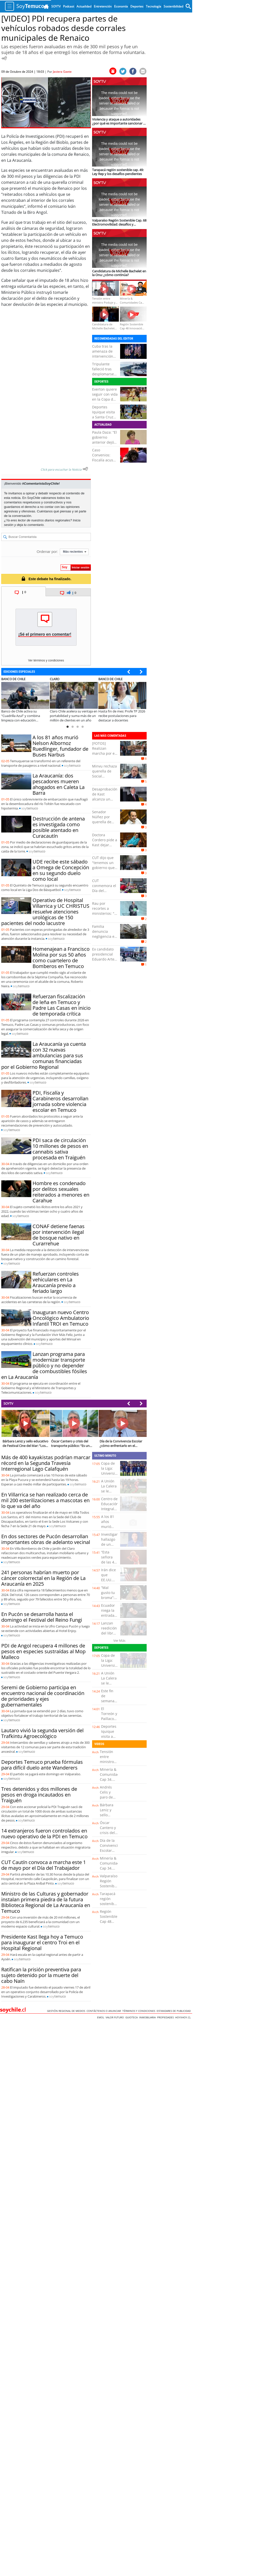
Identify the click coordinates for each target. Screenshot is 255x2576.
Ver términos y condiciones (46, 660)
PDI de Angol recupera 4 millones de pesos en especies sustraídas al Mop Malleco (43, 1651)
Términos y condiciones (139, 2011)
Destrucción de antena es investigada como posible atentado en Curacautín (59, 827)
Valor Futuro (115, 2017)
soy (72, 765)
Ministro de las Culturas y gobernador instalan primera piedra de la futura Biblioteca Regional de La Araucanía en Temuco (45, 1902)
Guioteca (132, 2017)
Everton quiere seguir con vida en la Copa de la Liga (105, 397)
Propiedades (166, 2017)
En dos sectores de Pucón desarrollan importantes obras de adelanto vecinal (45, 1539)
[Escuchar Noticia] (4, 58)
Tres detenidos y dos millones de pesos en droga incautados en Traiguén (39, 1795)
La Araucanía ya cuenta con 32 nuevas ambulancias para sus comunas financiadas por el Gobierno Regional (43, 1055)
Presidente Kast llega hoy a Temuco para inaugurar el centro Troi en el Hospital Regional (42, 1942)
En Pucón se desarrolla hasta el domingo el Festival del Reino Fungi (41, 1617)
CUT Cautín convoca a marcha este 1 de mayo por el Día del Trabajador (43, 1865)
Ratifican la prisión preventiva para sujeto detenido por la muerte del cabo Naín (41, 1975)
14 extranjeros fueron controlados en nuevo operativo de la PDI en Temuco (44, 1833)
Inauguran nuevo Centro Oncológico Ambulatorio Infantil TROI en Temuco (61, 1318)
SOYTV (8, 1403)
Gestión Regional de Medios (67, 2011)
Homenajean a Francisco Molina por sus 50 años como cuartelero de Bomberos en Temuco (61, 958)
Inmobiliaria (148, 2017)
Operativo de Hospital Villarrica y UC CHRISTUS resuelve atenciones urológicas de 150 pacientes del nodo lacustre (45, 912)
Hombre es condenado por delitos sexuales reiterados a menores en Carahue (61, 1192)
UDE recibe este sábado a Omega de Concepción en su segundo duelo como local (61, 870)
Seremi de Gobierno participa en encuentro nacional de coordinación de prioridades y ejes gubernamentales (42, 1696)
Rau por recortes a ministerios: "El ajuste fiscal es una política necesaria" (104, 916)
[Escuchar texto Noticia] (85, 469)
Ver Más (119, 1640)
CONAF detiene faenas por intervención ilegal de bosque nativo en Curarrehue (59, 1235)
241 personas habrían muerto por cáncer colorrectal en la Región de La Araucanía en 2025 (43, 1578)
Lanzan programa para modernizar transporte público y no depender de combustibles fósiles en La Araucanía (44, 1365)
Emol (101, 2017)
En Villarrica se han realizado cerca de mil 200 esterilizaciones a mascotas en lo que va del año (45, 1500)
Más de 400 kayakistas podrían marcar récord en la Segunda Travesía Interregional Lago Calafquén (45, 1463)
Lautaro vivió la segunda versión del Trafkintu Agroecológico (42, 1733)
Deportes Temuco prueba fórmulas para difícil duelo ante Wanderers (42, 1765)
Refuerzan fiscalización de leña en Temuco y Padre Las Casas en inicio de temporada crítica (62, 1005)
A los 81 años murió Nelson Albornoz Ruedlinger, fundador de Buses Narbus (60, 746)
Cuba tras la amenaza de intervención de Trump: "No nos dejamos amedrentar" (104, 359)
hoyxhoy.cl (183, 2017)
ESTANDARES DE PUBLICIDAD (174, 2011)
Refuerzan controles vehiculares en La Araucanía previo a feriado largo (56, 1282)
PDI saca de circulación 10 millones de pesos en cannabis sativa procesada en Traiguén (60, 1149)
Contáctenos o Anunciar (104, 2011)
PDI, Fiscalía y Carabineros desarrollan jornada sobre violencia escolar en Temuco (60, 1101)
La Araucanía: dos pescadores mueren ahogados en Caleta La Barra (59, 784)
